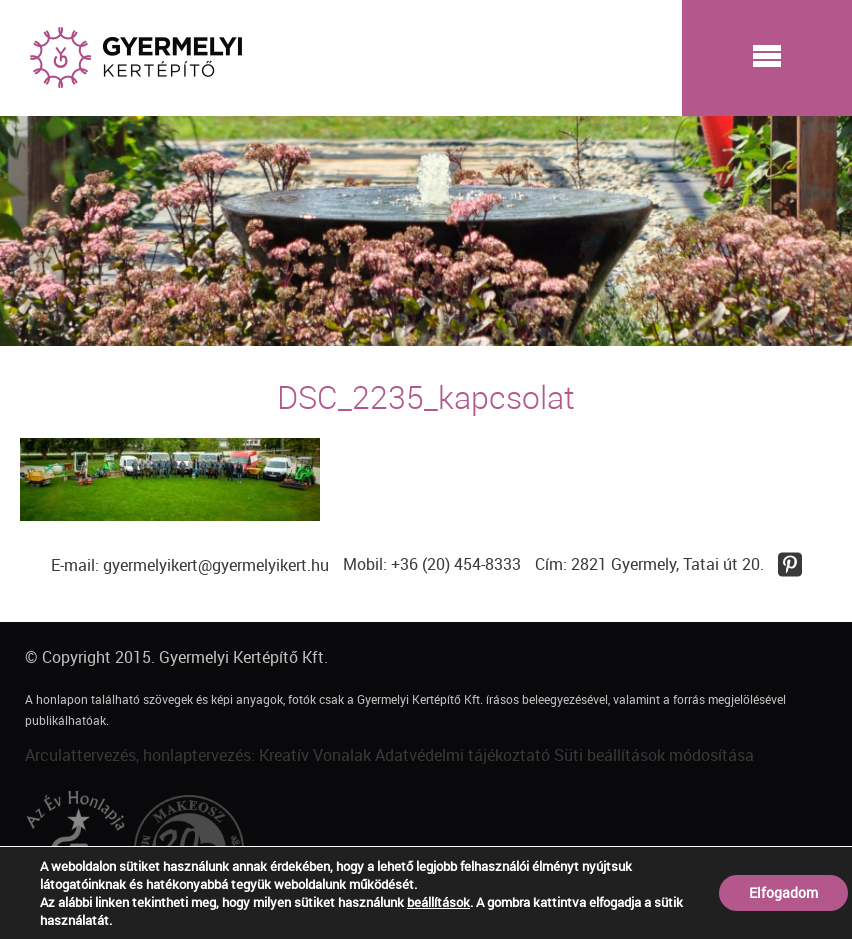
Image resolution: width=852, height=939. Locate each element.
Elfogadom (783, 892)
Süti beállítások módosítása (654, 755)
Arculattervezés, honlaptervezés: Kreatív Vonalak (198, 755)
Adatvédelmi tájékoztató (462, 755)
